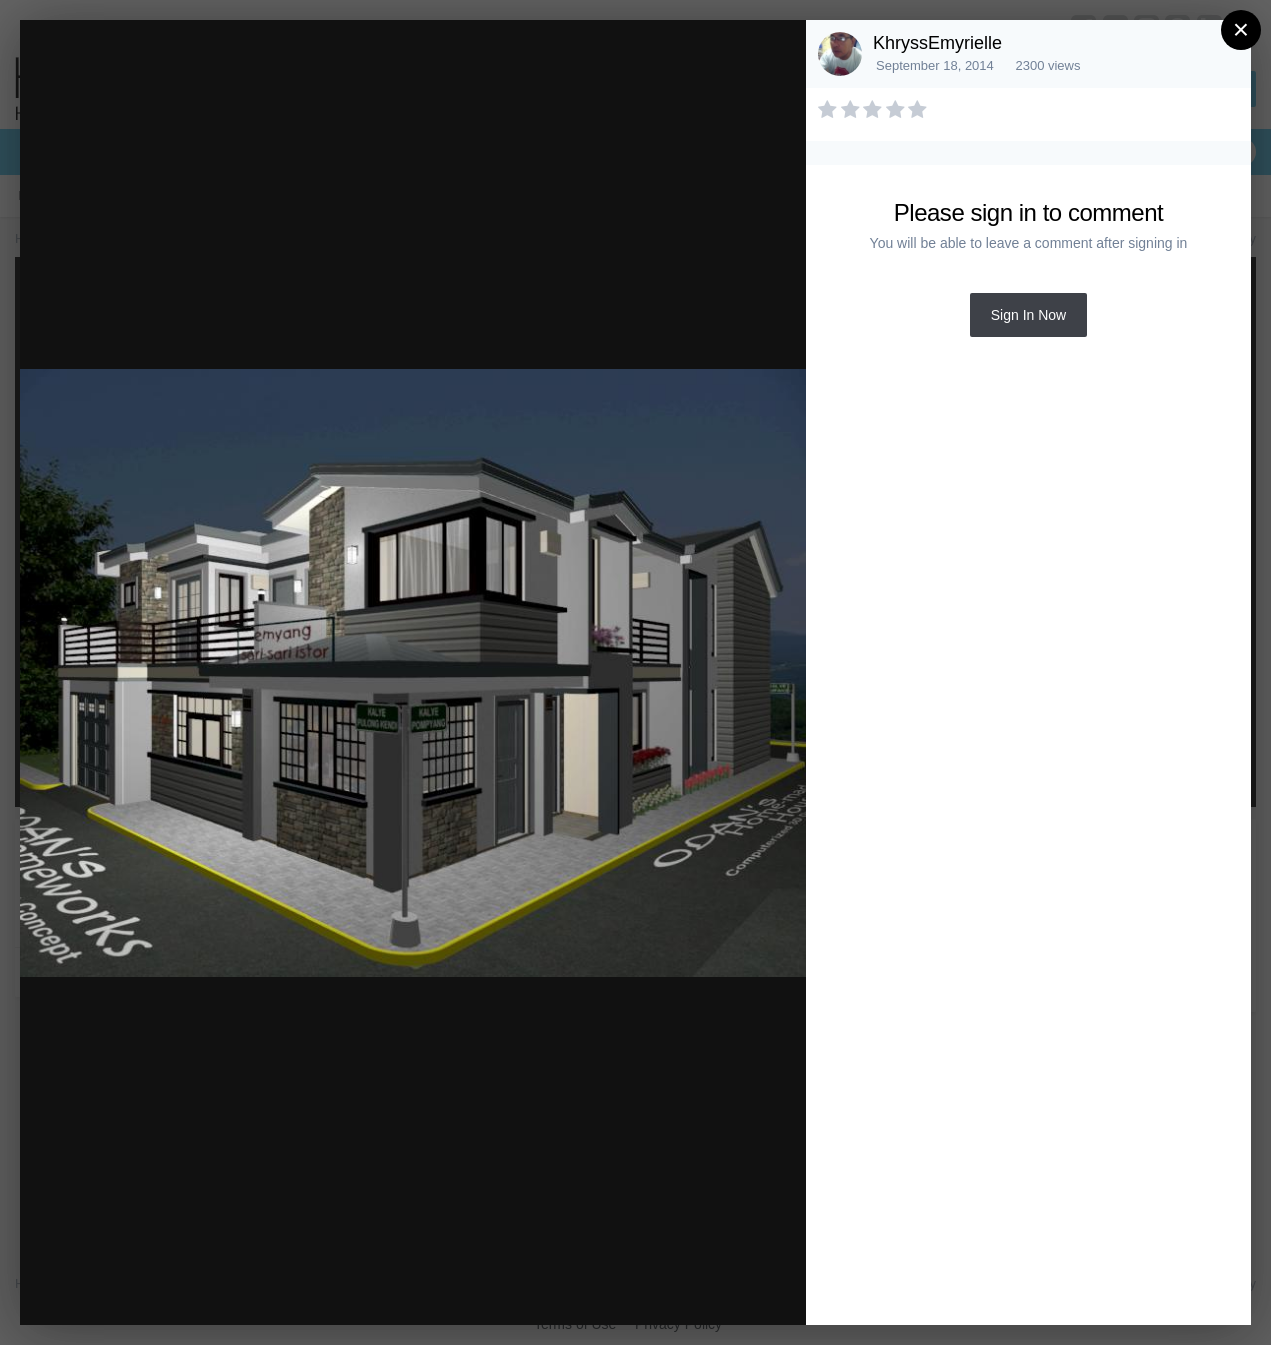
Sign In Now (1028, 315)
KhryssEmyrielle (937, 43)
